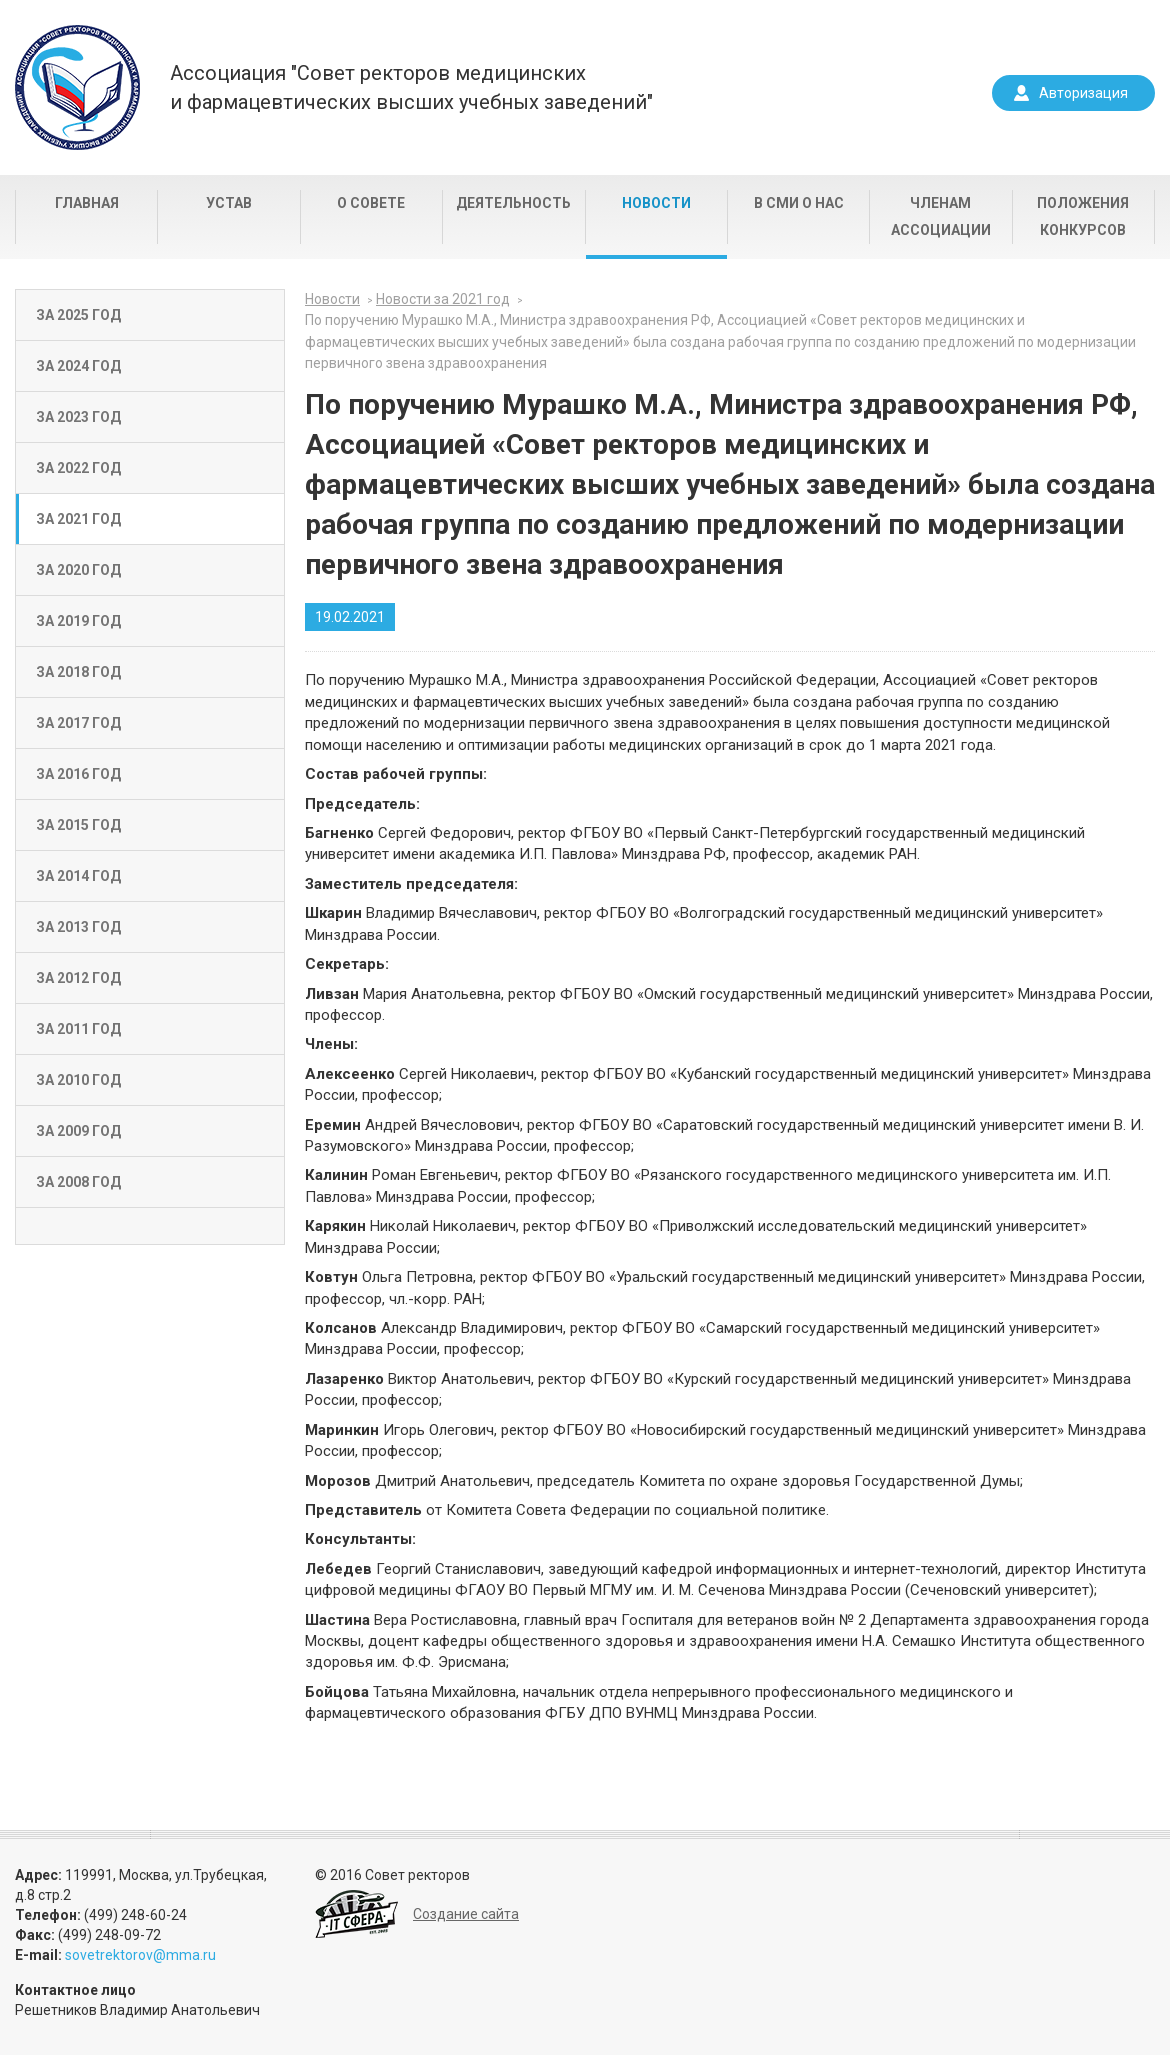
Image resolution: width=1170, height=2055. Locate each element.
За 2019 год (78, 621)
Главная (87, 203)
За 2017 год (78, 723)
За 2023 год (78, 417)
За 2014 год (78, 876)
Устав (229, 203)
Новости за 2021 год (443, 299)
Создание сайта (466, 1914)
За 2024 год (78, 366)
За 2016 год (78, 774)
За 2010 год (78, 1080)
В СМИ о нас (799, 203)
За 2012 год (78, 978)
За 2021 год (78, 519)
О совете (371, 203)
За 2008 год (78, 1182)
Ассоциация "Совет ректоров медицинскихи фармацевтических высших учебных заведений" (411, 87)
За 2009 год (78, 1131)
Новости (656, 203)
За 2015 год (78, 825)
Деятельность (513, 203)
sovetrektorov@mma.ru (140, 1955)
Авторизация (1083, 93)
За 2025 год (78, 315)
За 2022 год (78, 468)
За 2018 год (78, 672)
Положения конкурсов (1083, 216)
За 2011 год (78, 1029)
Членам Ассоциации (941, 216)
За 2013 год (78, 927)
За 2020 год (78, 570)
